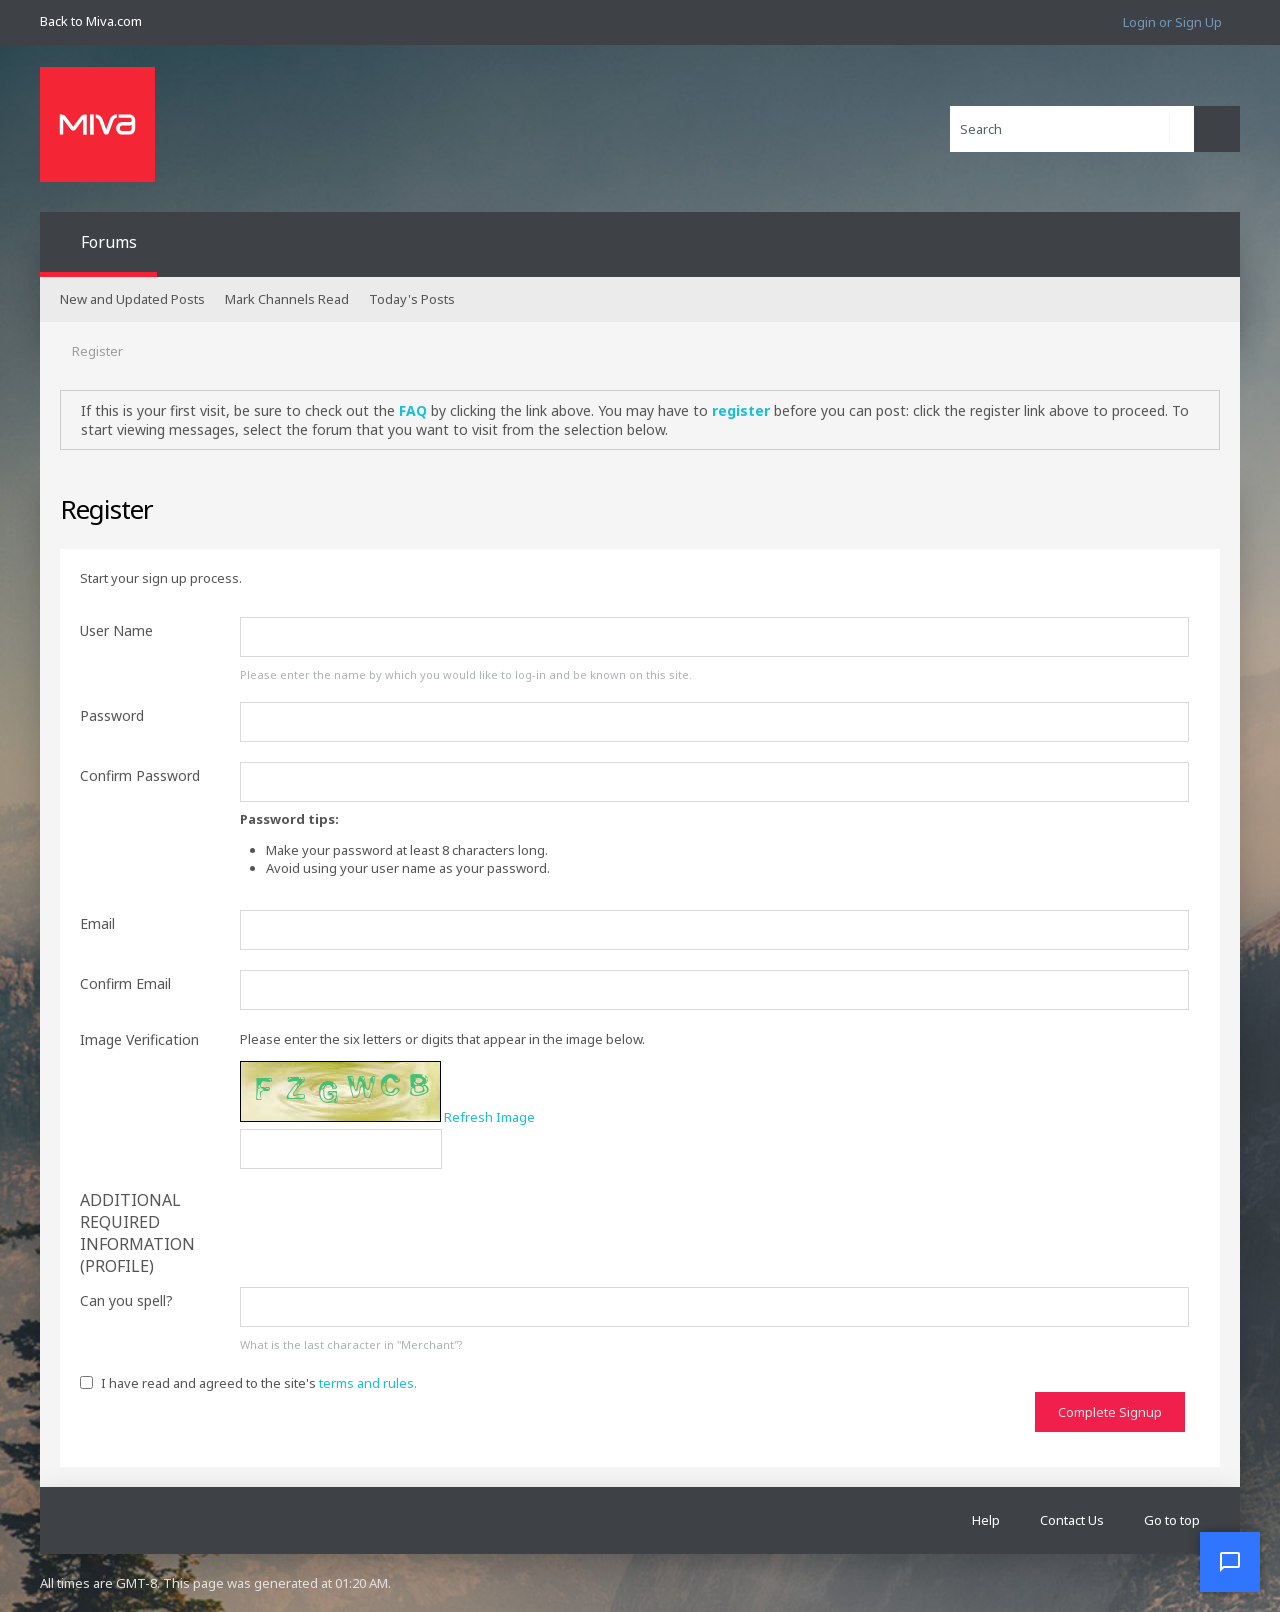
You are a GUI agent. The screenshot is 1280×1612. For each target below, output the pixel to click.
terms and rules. (368, 1383)
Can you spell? (126, 1300)
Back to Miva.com (91, 21)
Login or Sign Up (1172, 22)
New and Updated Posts (132, 299)
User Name (116, 630)
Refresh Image (489, 1117)
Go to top (1172, 1520)
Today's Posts (412, 299)
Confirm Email (125, 983)
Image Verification (139, 1039)
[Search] (1072, 129)
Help (986, 1520)
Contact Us (1072, 1520)
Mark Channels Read (287, 299)
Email (97, 923)
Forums (109, 242)
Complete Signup (1110, 1412)
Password (112, 715)
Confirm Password (140, 775)
